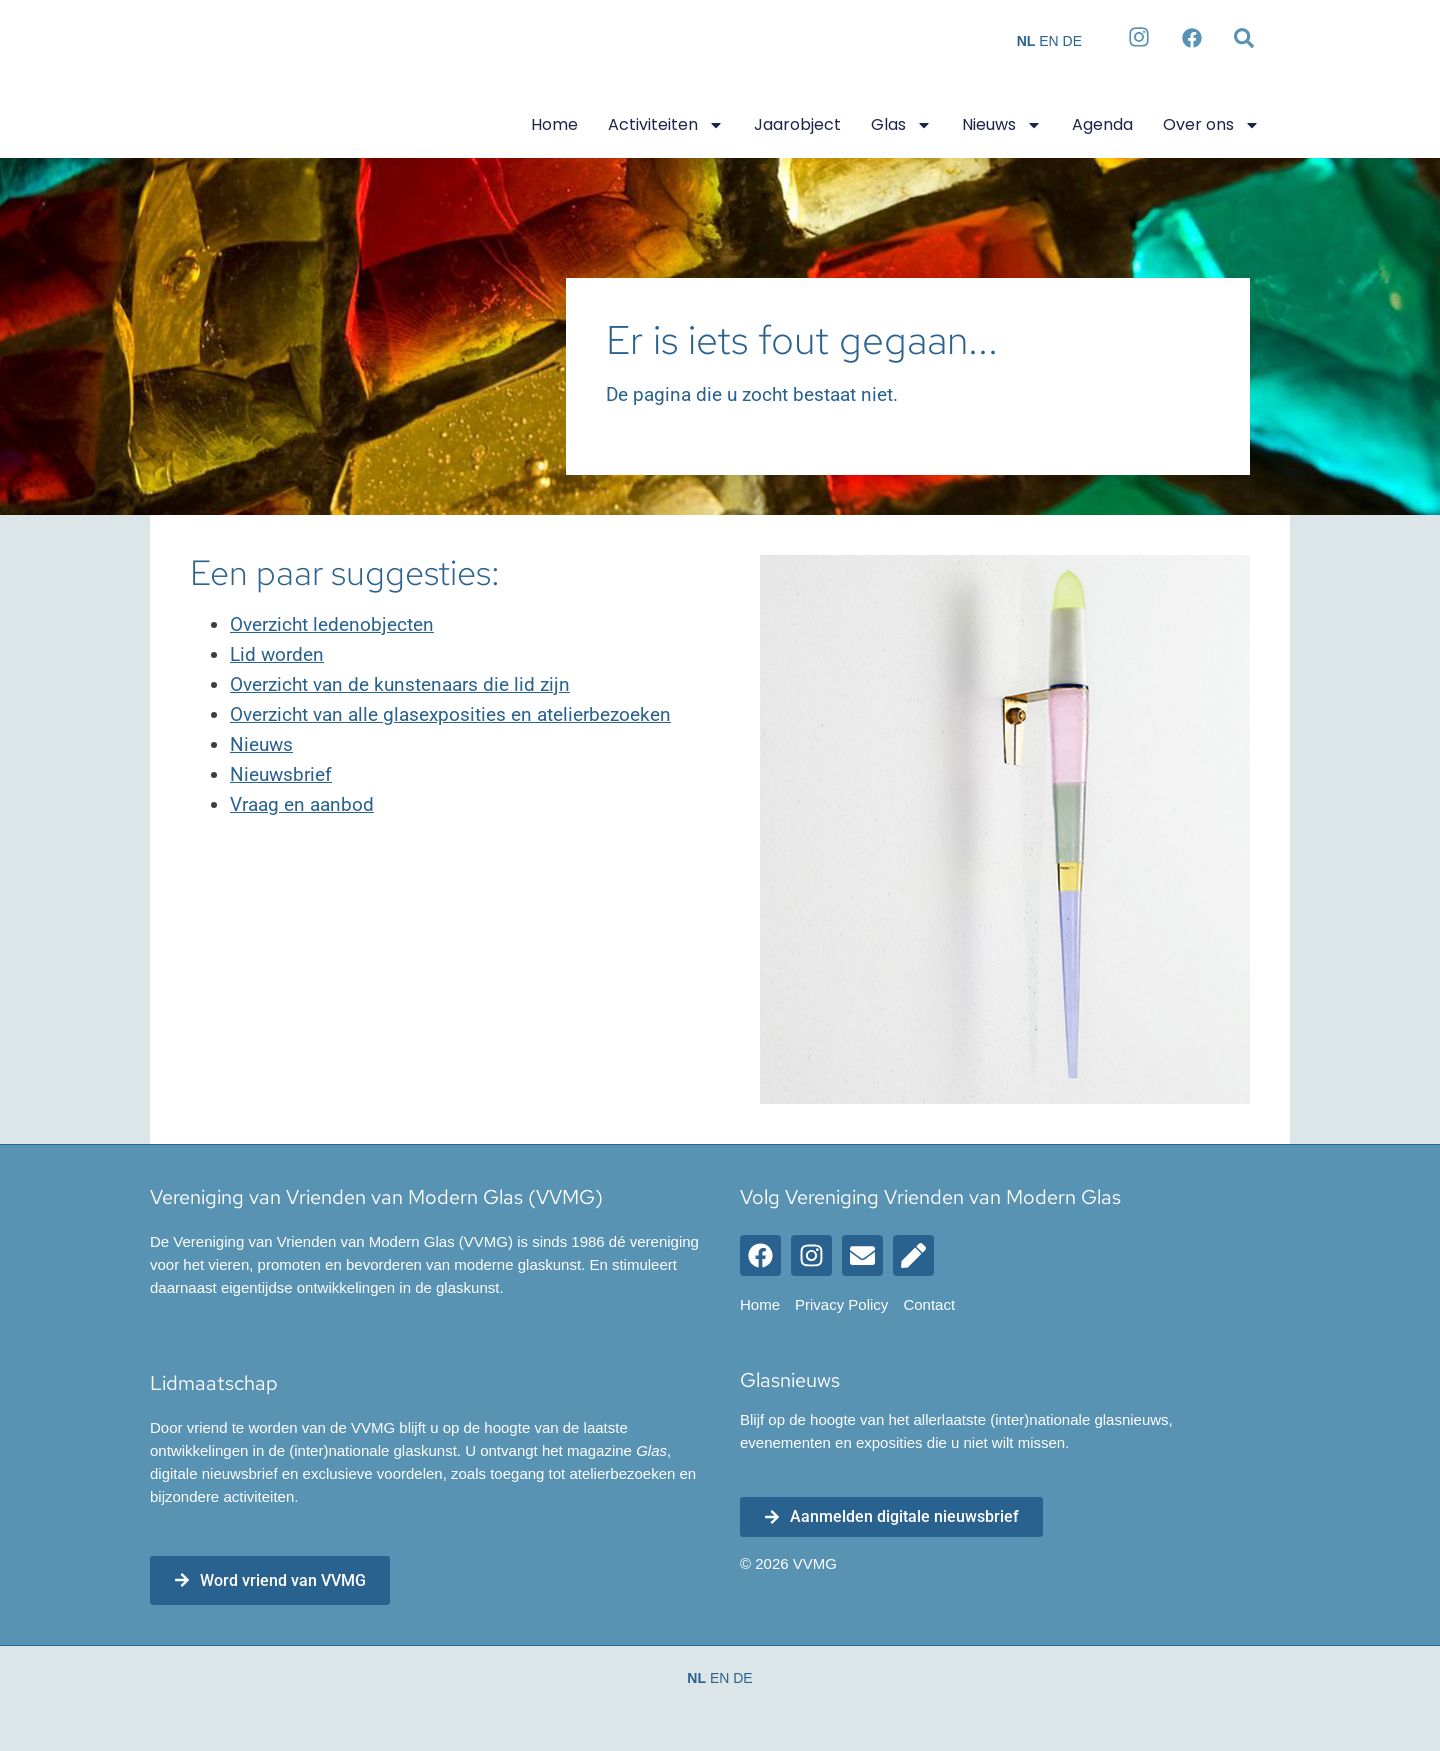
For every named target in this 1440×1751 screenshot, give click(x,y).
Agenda (1102, 124)
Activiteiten (666, 125)
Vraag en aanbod (302, 805)
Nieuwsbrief (281, 775)
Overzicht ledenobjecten (332, 625)
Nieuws (1002, 125)
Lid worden (277, 655)
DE (1072, 41)
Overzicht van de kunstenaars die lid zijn (400, 685)
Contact (929, 1305)
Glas (901, 125)
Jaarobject (797, 124)
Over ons (1211, 125)
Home (554, 124)
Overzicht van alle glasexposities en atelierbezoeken (450, 715)
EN (1048, 41)
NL (1026, 41)
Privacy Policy (841, 1305)
